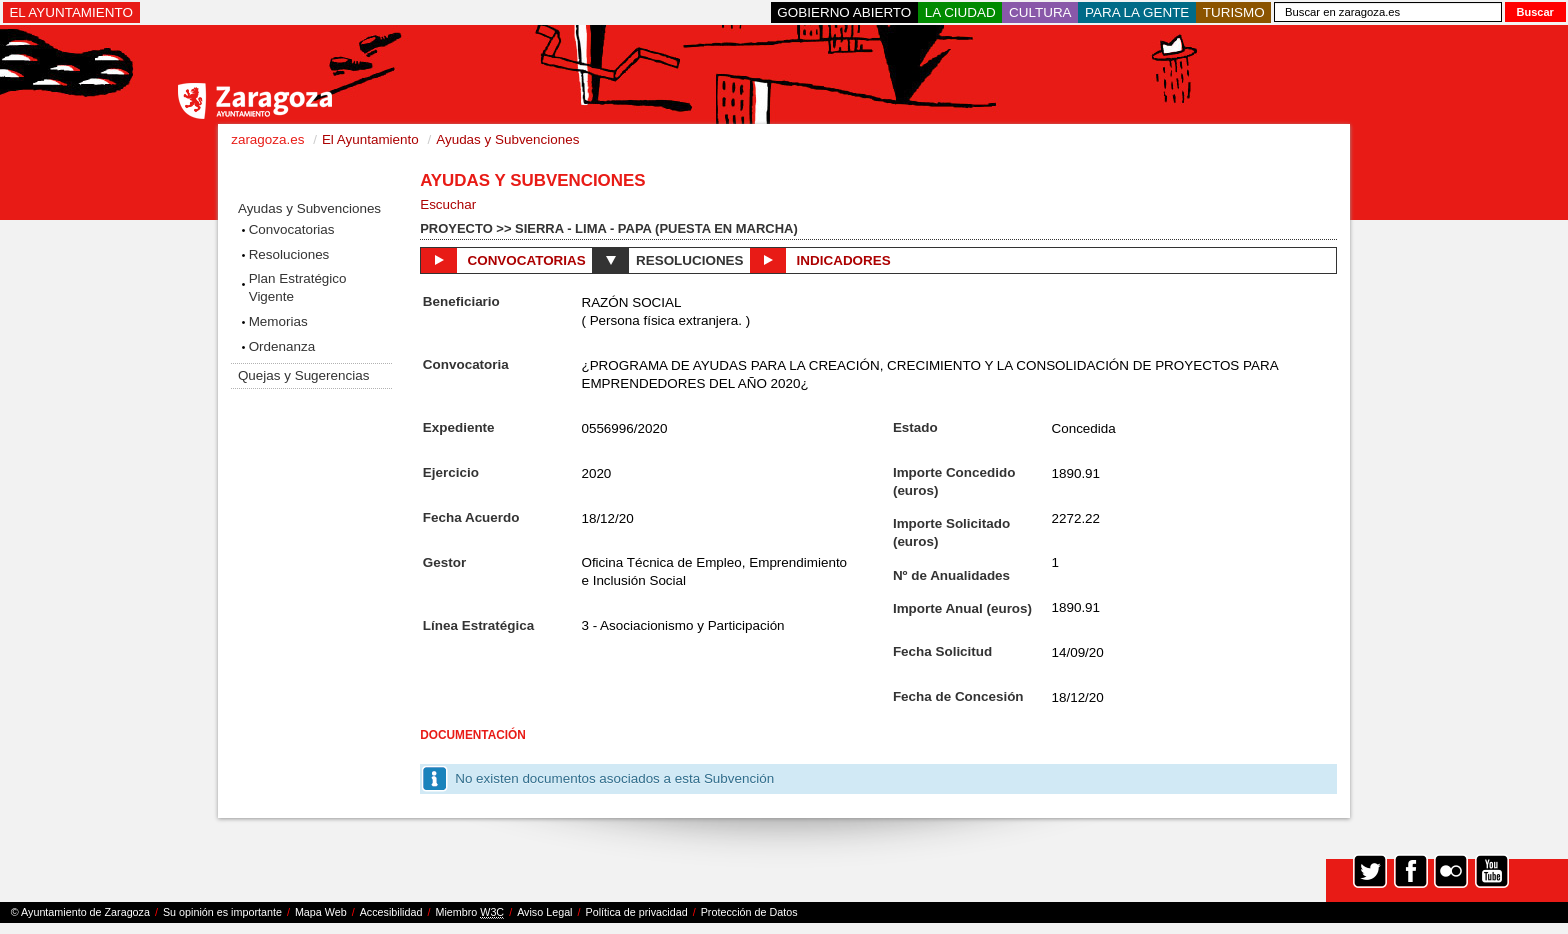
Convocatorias (292, 229)
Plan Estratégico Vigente (298, 287)
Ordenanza (282, 346)
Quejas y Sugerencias (303, 375)
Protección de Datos (749, 912)
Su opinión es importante (222, 912)
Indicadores (820, 260)
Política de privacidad (637, 912)
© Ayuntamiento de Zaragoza (80, 912)
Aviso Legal (544, 912)
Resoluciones (289, 254)
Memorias (278, 321)
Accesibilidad (391, 912)
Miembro (469, 912)
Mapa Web (321, 912)
